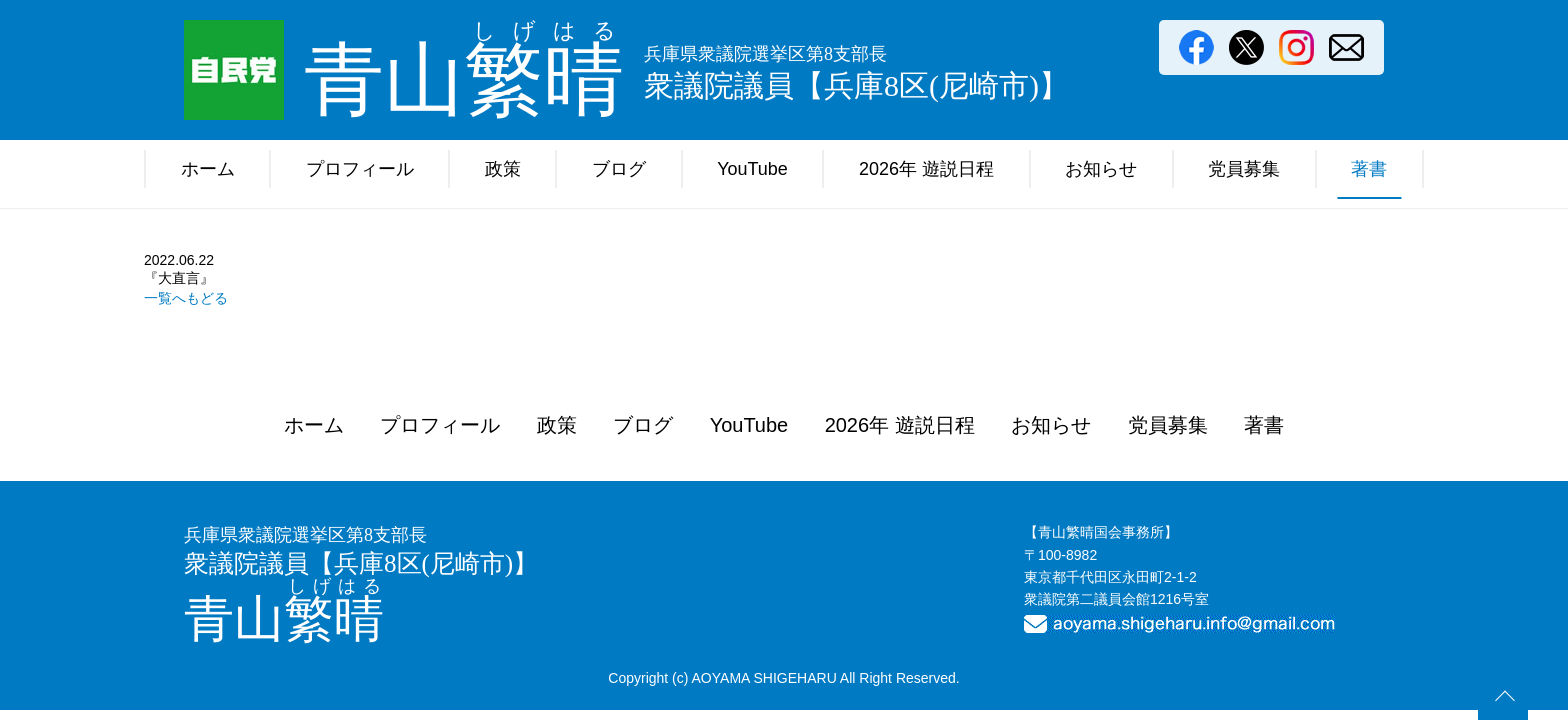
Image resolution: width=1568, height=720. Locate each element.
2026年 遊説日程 (926, 169)
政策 (503, 169)
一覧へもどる (186, 298)
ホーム (208, 169)
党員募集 (1244, 169)
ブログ (619, 169)
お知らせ (1101, 169)
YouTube (752, 169)
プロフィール (360, 169)
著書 (1369, 169)
